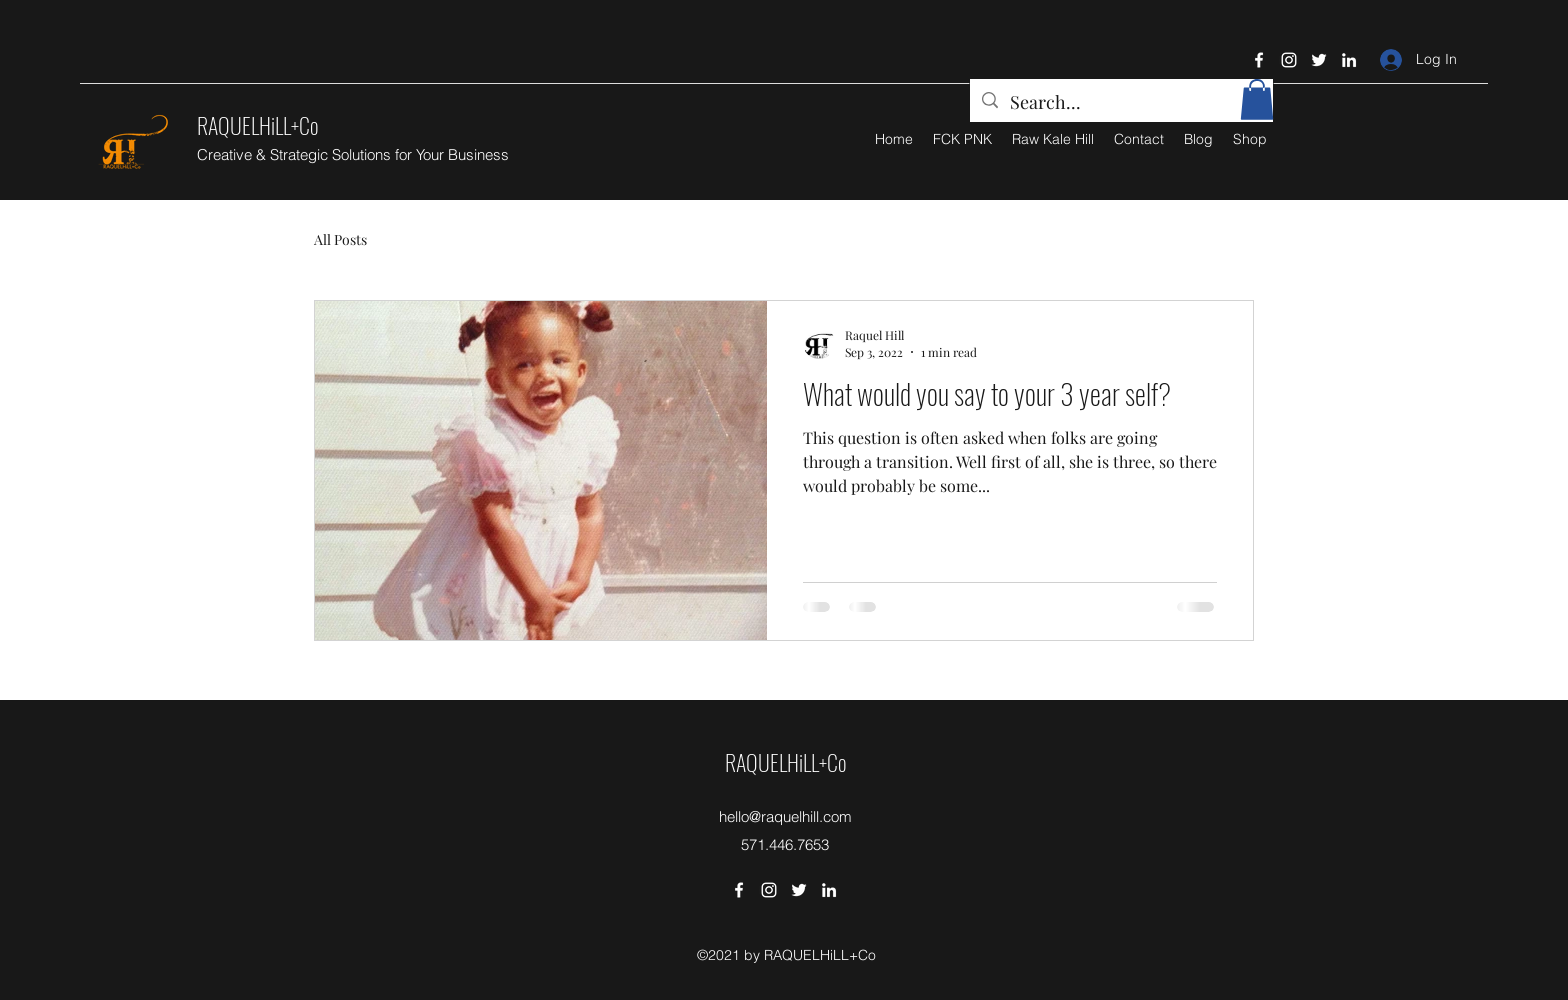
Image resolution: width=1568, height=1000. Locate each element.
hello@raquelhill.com (785, 816)
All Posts (340, 239)
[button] (1257, 99)
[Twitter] (1319, 60)
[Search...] (1120, 103)
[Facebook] (1259, 60)
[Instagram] (1289, 60)
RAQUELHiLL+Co (257, 125)
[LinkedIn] (1349, 60)
